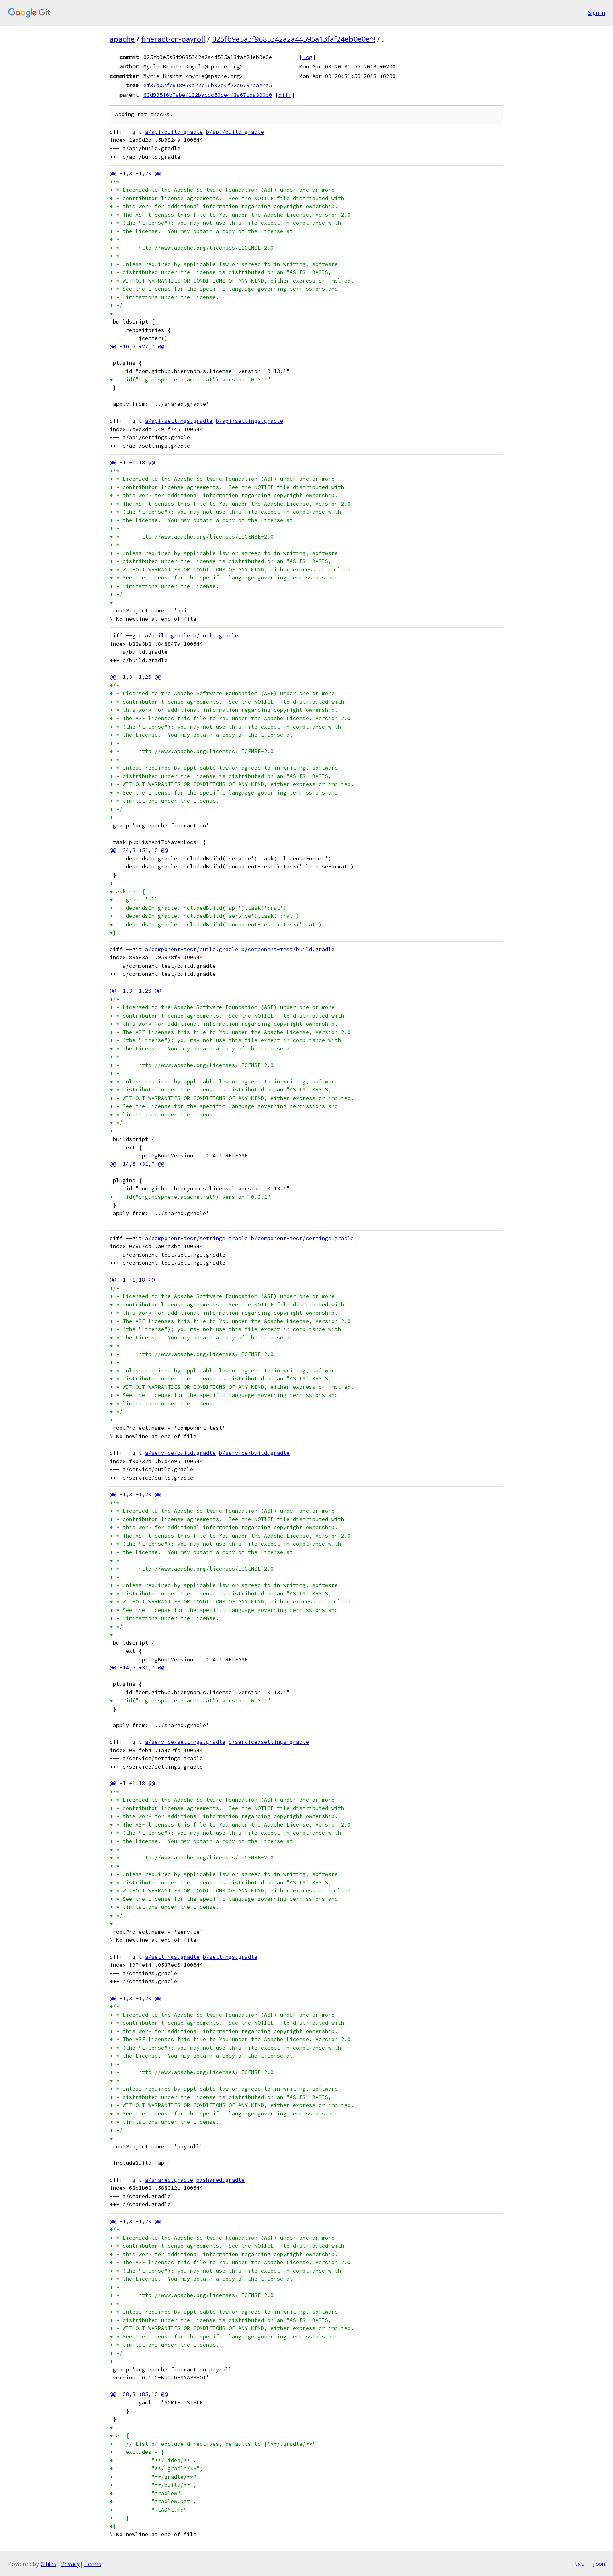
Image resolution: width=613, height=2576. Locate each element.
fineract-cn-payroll (173, 39)
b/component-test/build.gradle (288, 949)
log (307, 57)
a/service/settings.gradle (185, 1741)
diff (284, 94)
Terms (92, 2564)
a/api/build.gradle (174, 132)
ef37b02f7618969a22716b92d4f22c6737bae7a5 (207, 85)
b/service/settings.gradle (269, 1741)
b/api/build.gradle (235, 132)
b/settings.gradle (230, 1957)
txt (579, 2563)
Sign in (596, 12)
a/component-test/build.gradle (191, 949)
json (598, 2563)
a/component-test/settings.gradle (196, 1238)
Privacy (70, 2564)
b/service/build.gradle (254, 1453)
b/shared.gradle (220, 2180)
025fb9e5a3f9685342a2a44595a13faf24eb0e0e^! (293, 39)
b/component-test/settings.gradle (302, 1238)
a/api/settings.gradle (179, 421)
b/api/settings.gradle (249, 421)
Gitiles (48, 2564)
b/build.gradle (215, 635)
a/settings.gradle (172, 1957)
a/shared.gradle (169, 2180)
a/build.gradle (167, 635)
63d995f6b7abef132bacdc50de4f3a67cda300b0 (207, 94)
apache (122, 39)
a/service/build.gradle (180, 1453)
